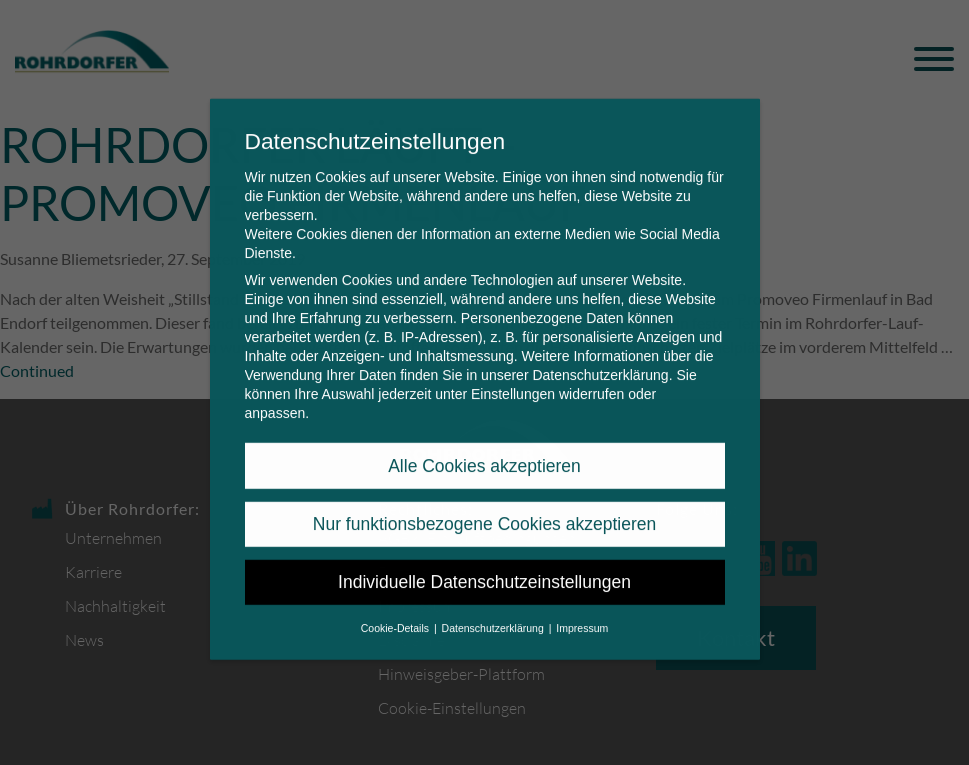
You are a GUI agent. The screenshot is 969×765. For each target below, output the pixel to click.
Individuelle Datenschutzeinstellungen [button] (484, 569)
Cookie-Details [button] (396, 614)
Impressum (582, 614)
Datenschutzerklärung (600, 362)
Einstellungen (513, 381)
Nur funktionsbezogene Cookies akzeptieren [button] (484, 511)
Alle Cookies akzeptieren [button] (484, 452)
